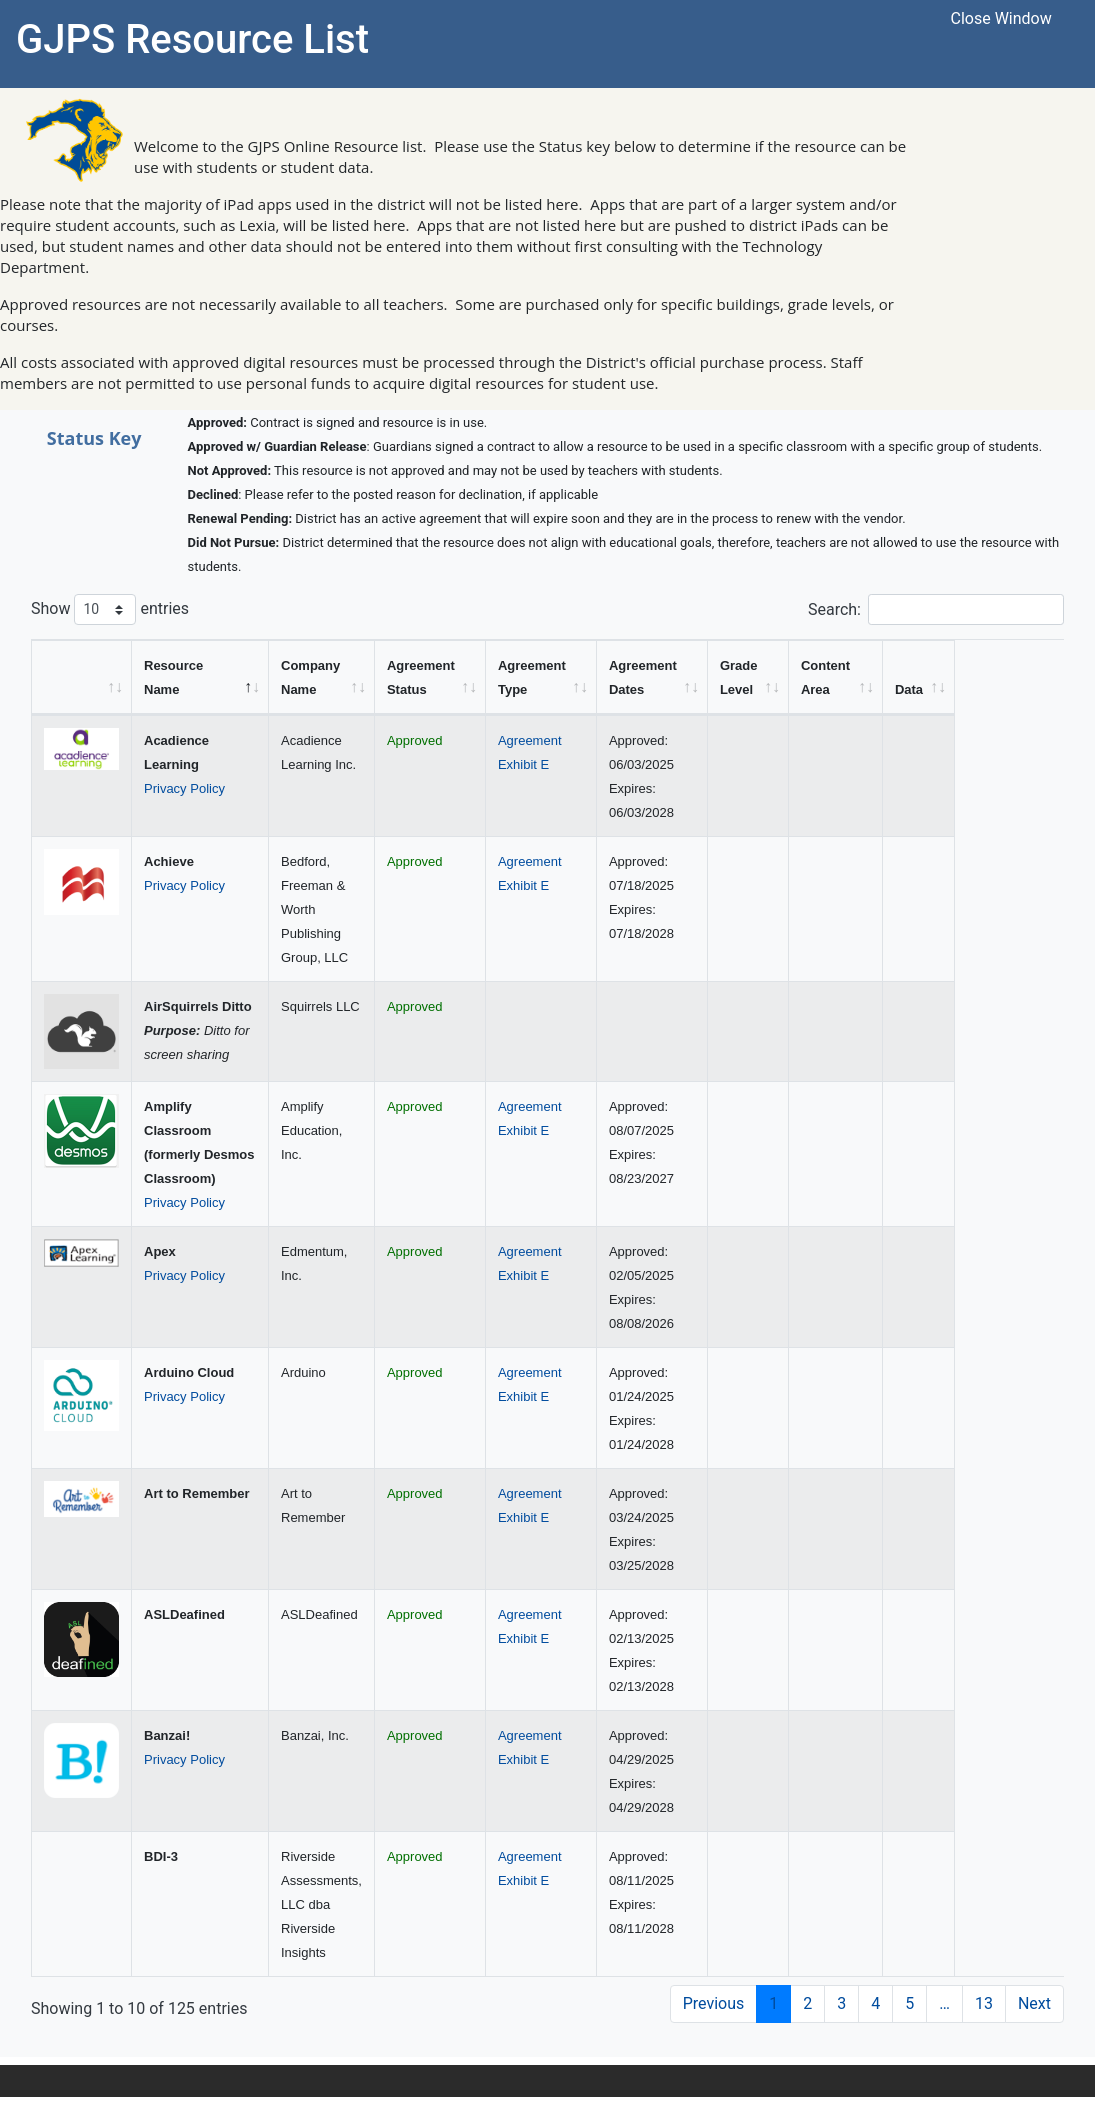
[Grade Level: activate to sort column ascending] (847, 677)
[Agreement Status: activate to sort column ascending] (479, 677)
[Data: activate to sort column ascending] (1028, 677)
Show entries (110, 609)
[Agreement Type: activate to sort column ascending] (638, 677)
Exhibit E (619, 764)
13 (984, 2003)
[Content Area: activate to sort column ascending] (940, 677)
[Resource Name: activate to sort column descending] (202, 677)
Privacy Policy (184, 788)
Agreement (626, 740)
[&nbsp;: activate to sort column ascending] (82, 677)
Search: (936, 609)
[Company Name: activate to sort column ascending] (326, 677)
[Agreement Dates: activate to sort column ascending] (750, 677)
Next (1034, 2003)
